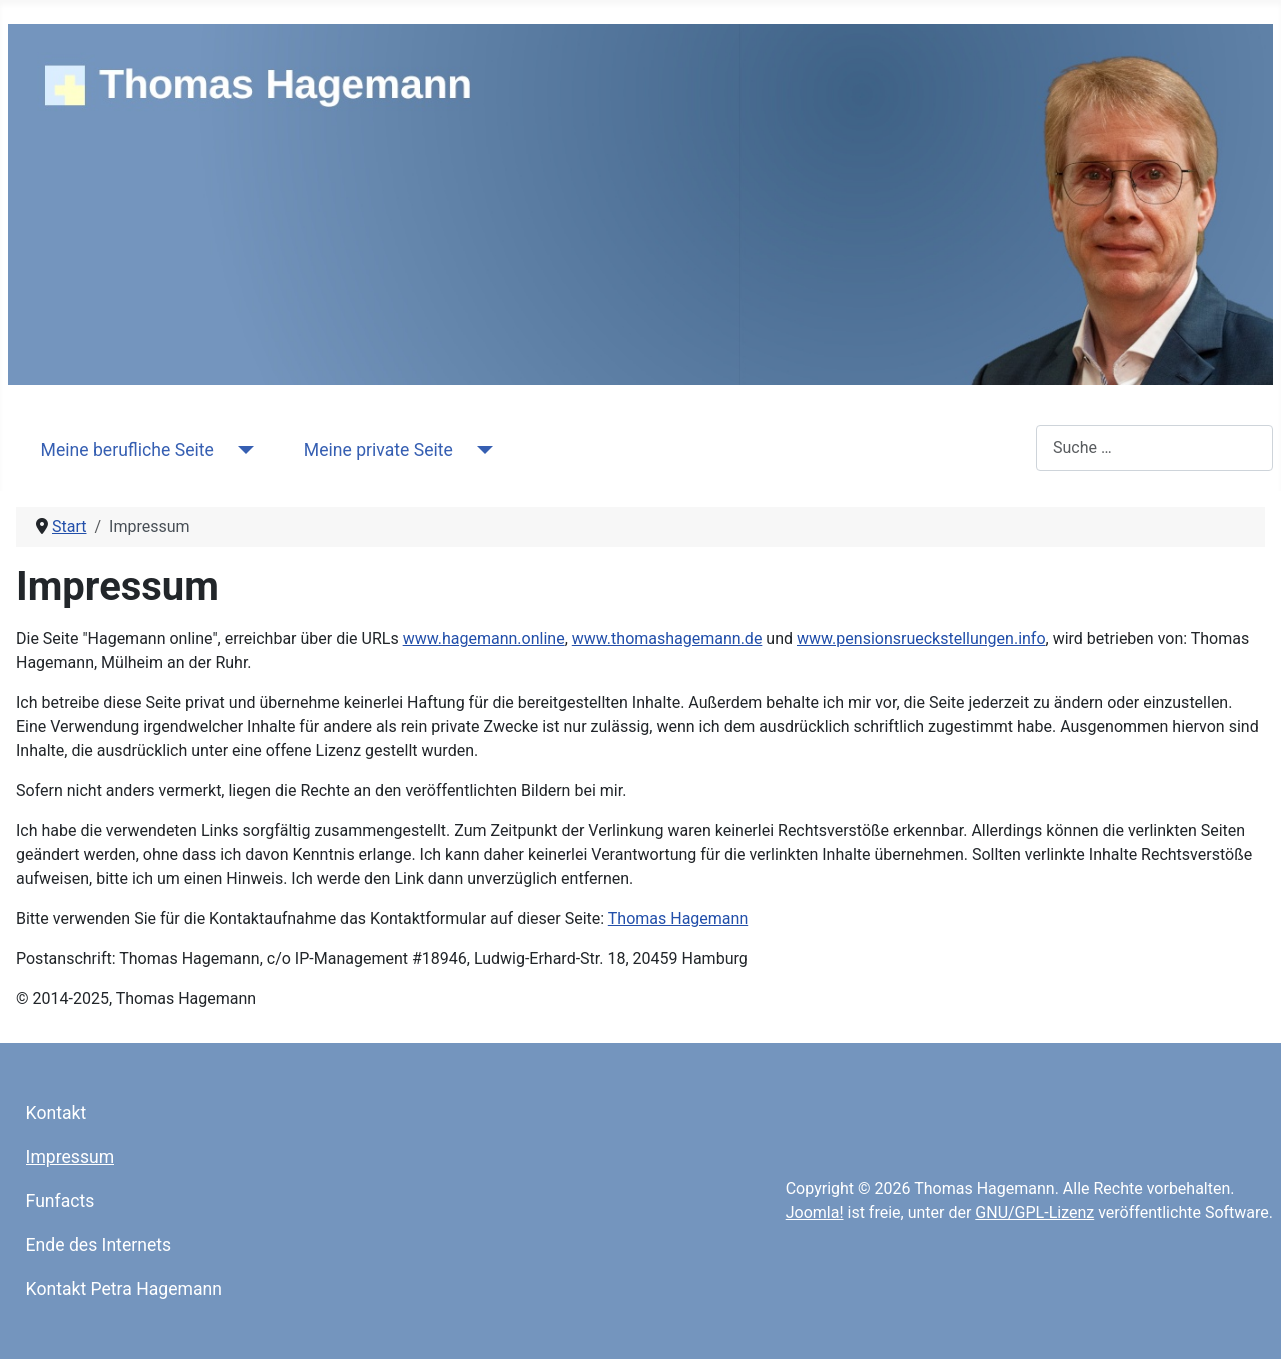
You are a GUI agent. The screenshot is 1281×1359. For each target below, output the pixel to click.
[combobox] (1154, 447)
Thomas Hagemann (678, 918)
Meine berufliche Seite (127, 450)
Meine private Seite (378, 450)
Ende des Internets (98, 1245)
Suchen (1009, 447)
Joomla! (815, 1212)
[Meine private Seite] (480, 450)
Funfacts (60, 1201)
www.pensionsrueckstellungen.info (921, 638)
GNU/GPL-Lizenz (1034, 1212)
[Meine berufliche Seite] (241, 450)
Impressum (70, 1157)
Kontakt (56, 1113)
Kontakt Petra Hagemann (124, 1289)
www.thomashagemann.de (667, 638)
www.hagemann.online (484, 638)
